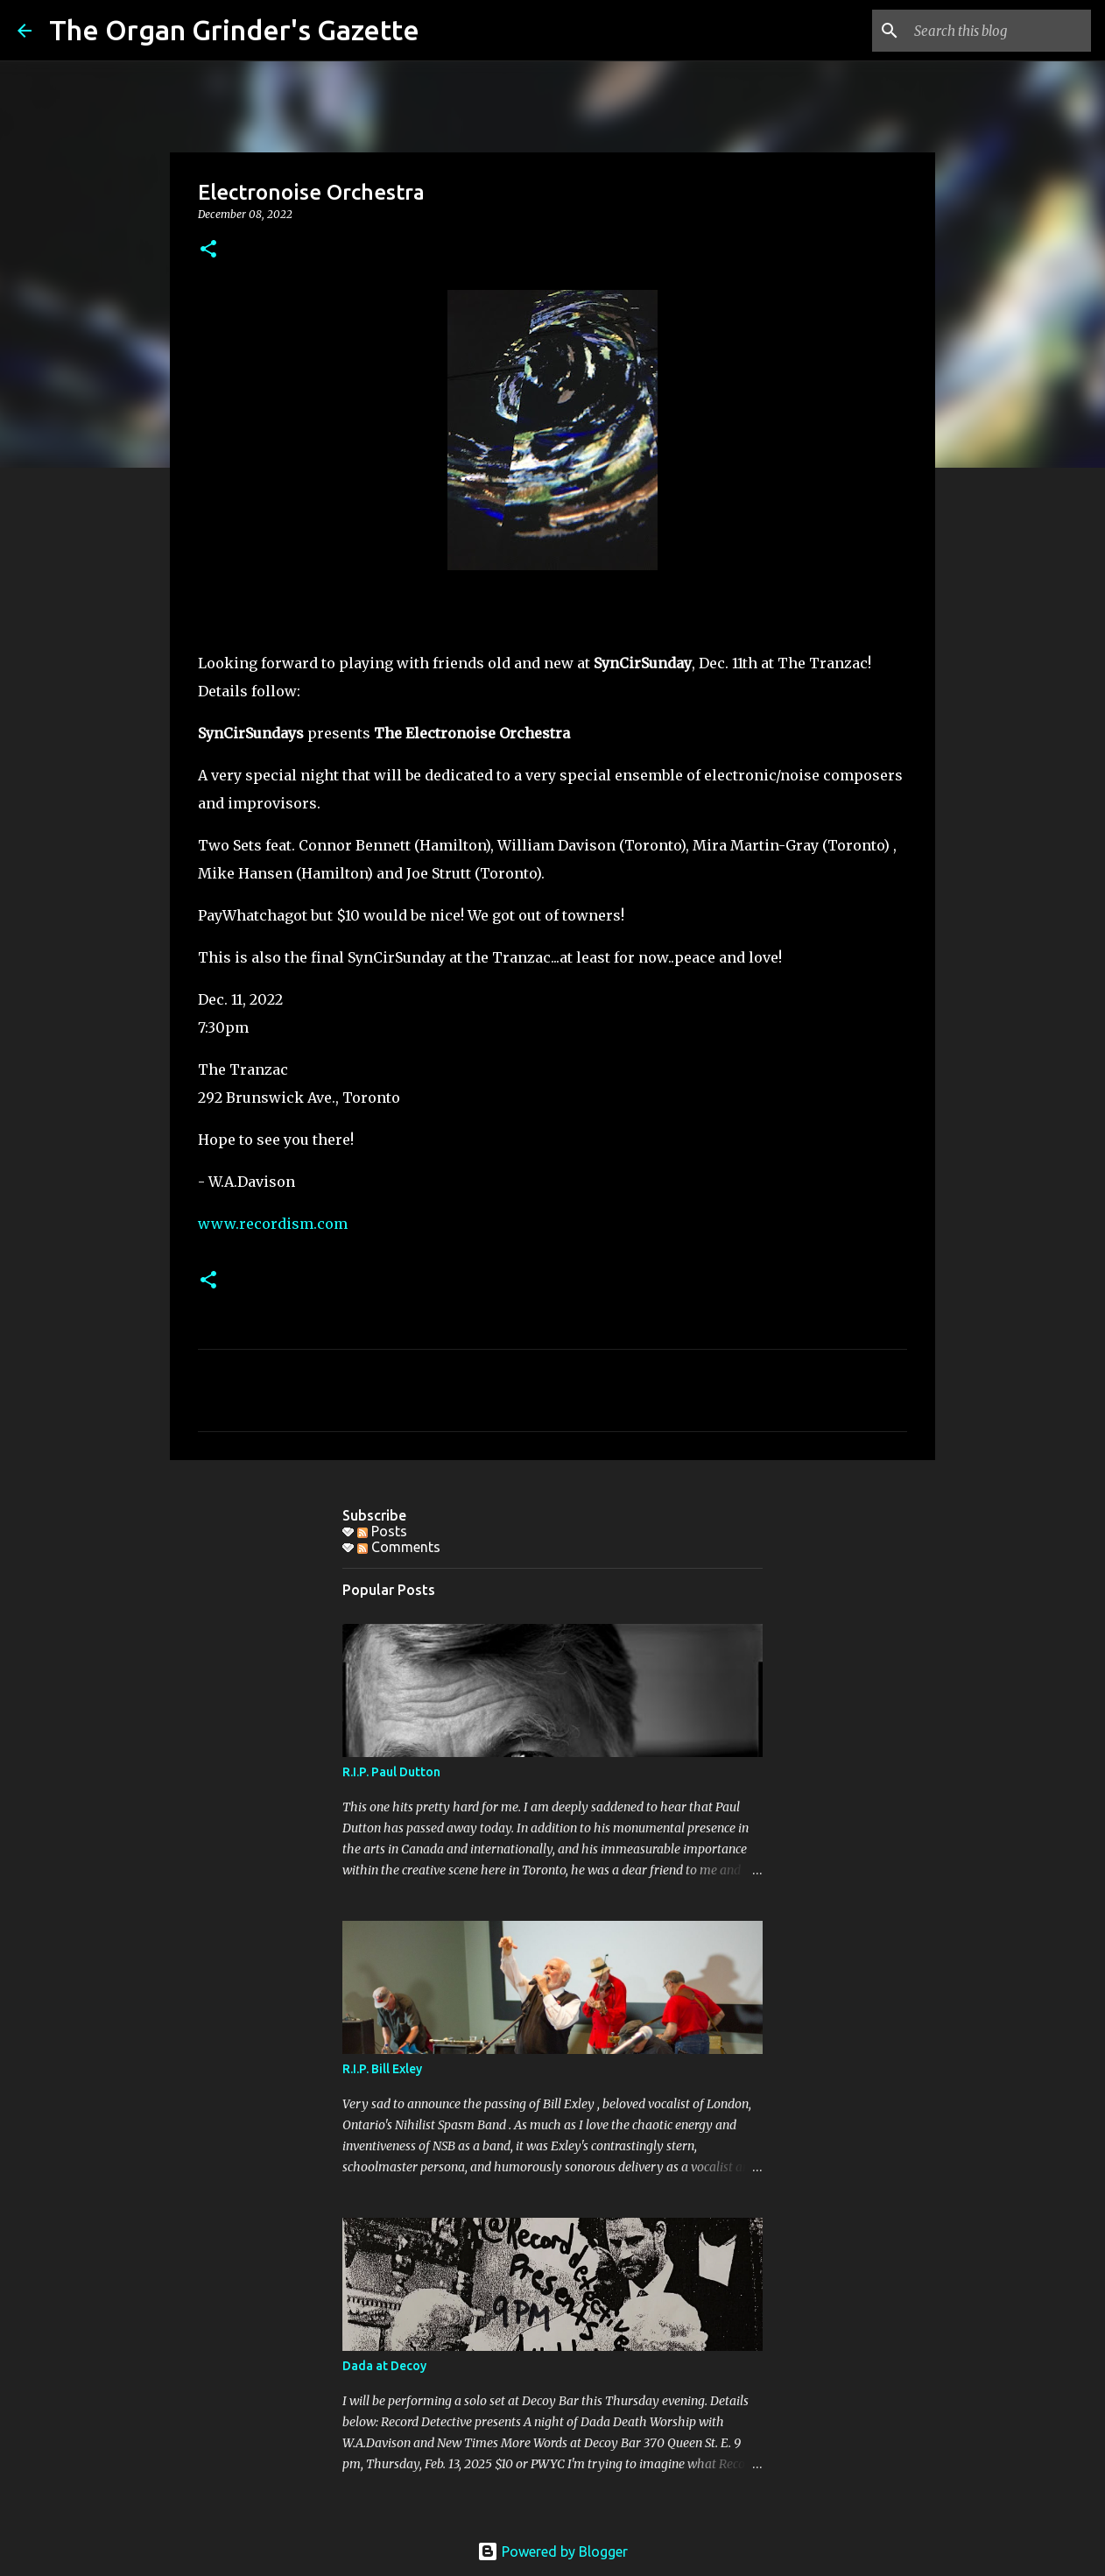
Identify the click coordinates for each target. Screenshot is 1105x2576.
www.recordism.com (273, 1223)
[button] (208, 250)
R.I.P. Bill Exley (382, 2069)
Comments (398, 1547)
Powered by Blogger (552, 2551)
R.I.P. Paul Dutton (391, 1772)
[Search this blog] (999, 31)
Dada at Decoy (384, 2366)
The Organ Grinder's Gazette (234, 30)
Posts (382, 1531)
